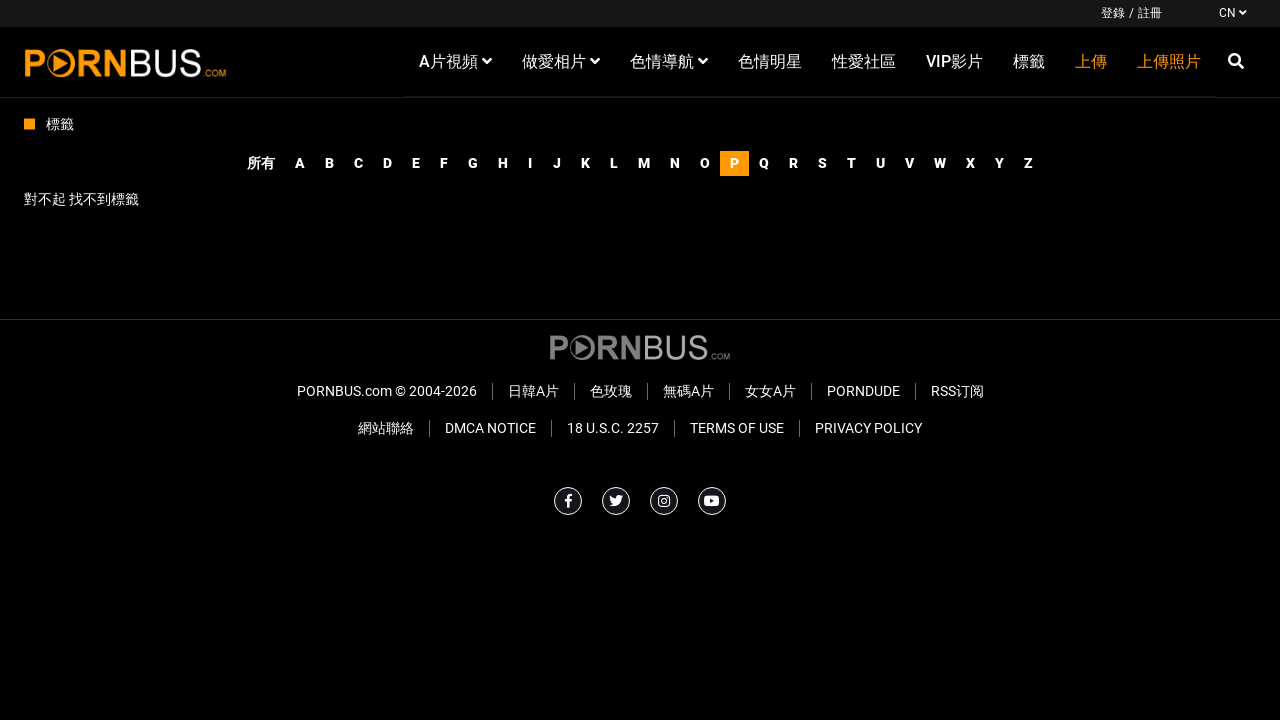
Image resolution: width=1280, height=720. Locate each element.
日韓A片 (533, 391)
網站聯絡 (386, 428)
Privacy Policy (868, 428)
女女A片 (770, 391)
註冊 (1150, 13)
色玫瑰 (611, 391)
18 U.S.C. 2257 (613, 428)
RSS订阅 (957, 391)
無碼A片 (688, 391)
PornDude (863, 391)
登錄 (1113, 13)
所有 (261, 163)
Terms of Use (737, 428)
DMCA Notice (490, 428)
